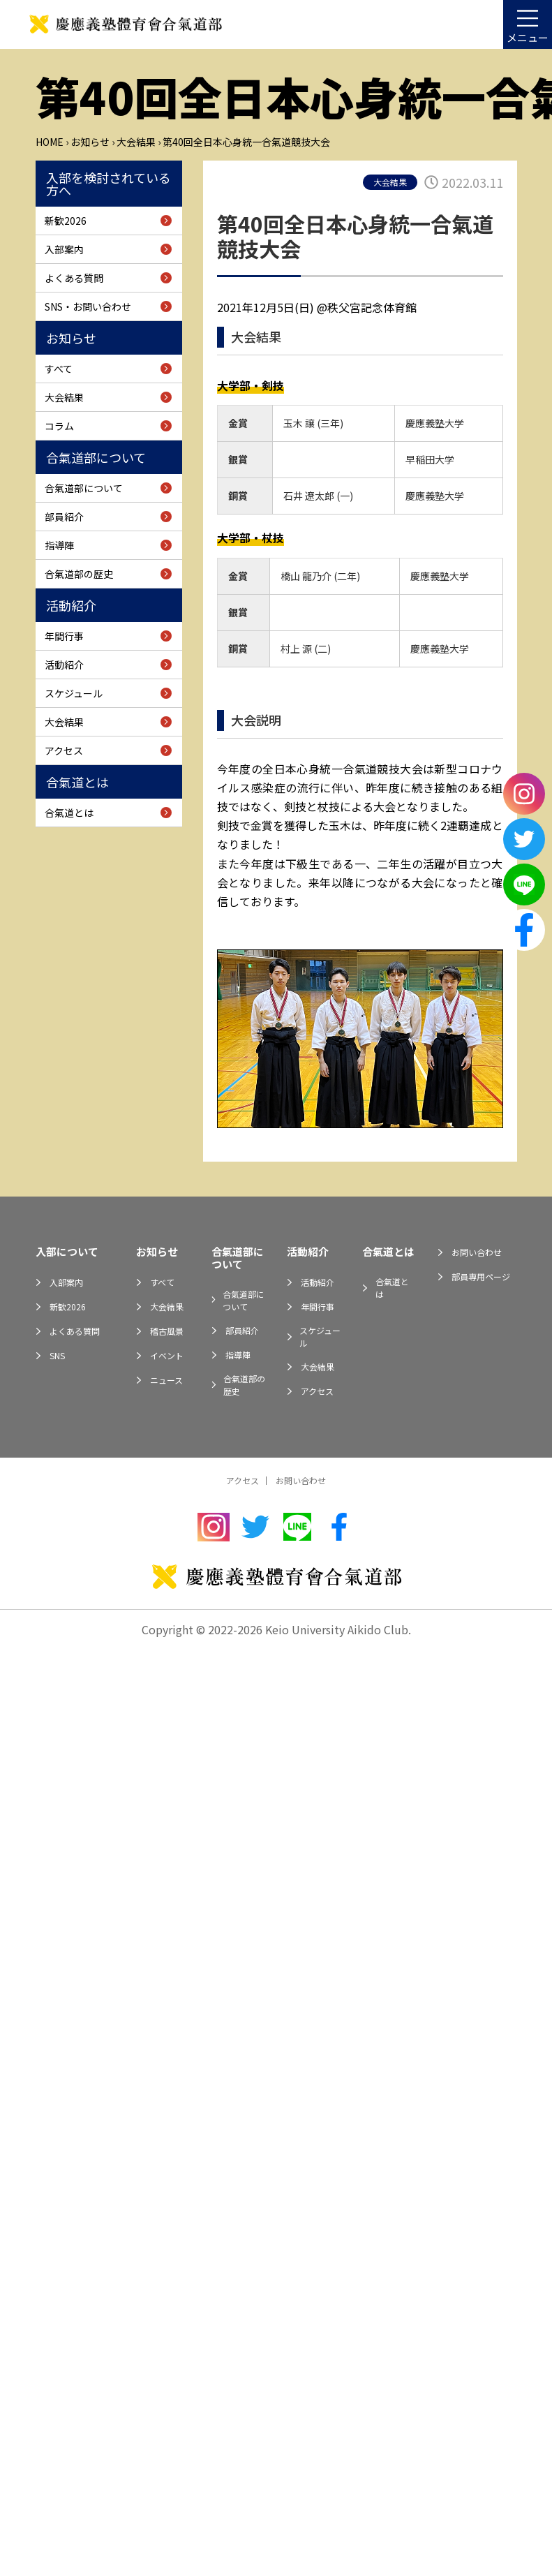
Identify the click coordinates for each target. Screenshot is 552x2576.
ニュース (166, 1380)
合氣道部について (96, 457)
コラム (59, 426)
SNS (57, 1355)
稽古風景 (167, 1331)
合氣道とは (77, 782)
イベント (167, 1355)
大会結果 (136, 142)
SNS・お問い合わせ (88, 306)
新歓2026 (66, 221)
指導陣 (59, 545)
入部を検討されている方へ (108, 183)
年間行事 (64, 636)
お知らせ (90, 142)
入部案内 (64, 249)
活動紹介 (71, 605)
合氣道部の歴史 (79, 574)
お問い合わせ (477, 1252)
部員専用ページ (481, 1276)
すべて (59, 369)
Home (50, 142)
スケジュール (74, 693)
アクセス (64, 750)
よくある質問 (74, 278)
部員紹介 (64, 517)
